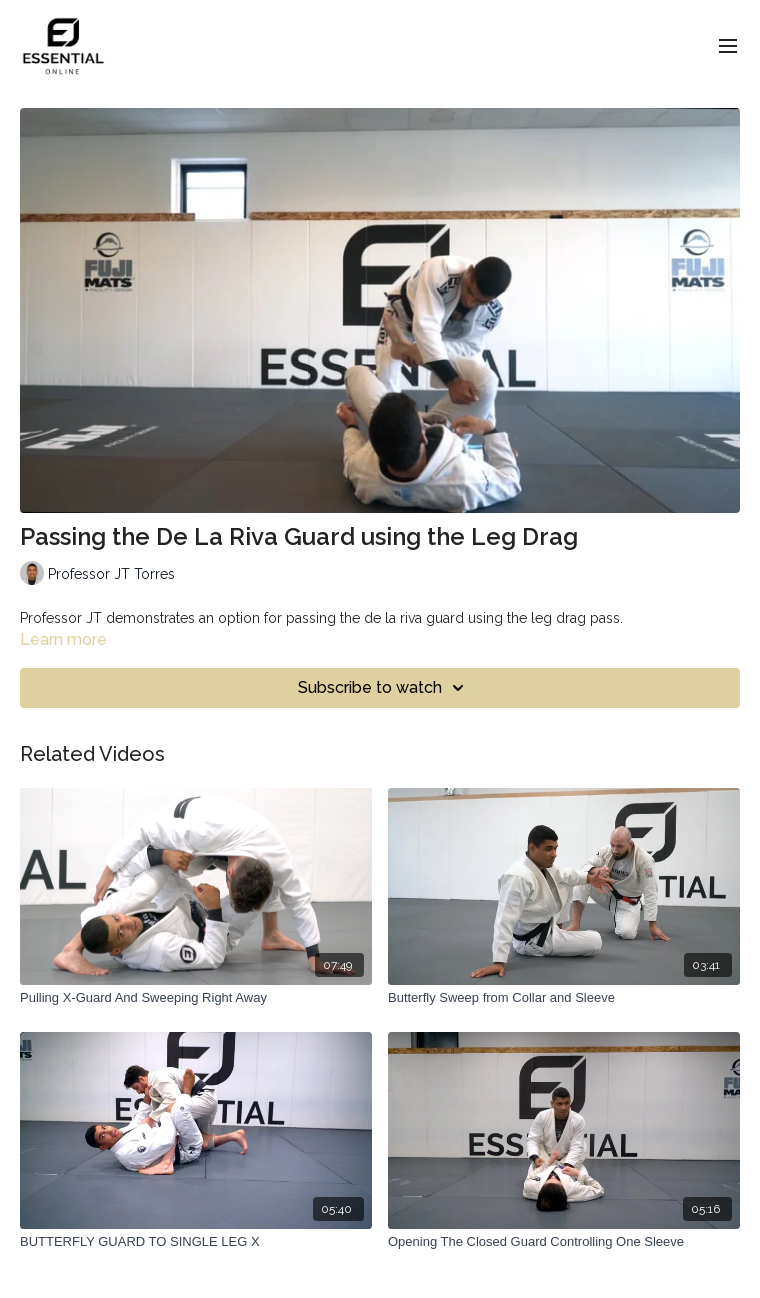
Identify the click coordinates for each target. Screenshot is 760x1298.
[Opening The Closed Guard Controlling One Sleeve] (564, 1242)
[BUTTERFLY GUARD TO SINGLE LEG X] (196, 1242)
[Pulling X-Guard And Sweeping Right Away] (196, 998)
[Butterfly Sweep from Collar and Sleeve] (564, 998)
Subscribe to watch (384, 688)
